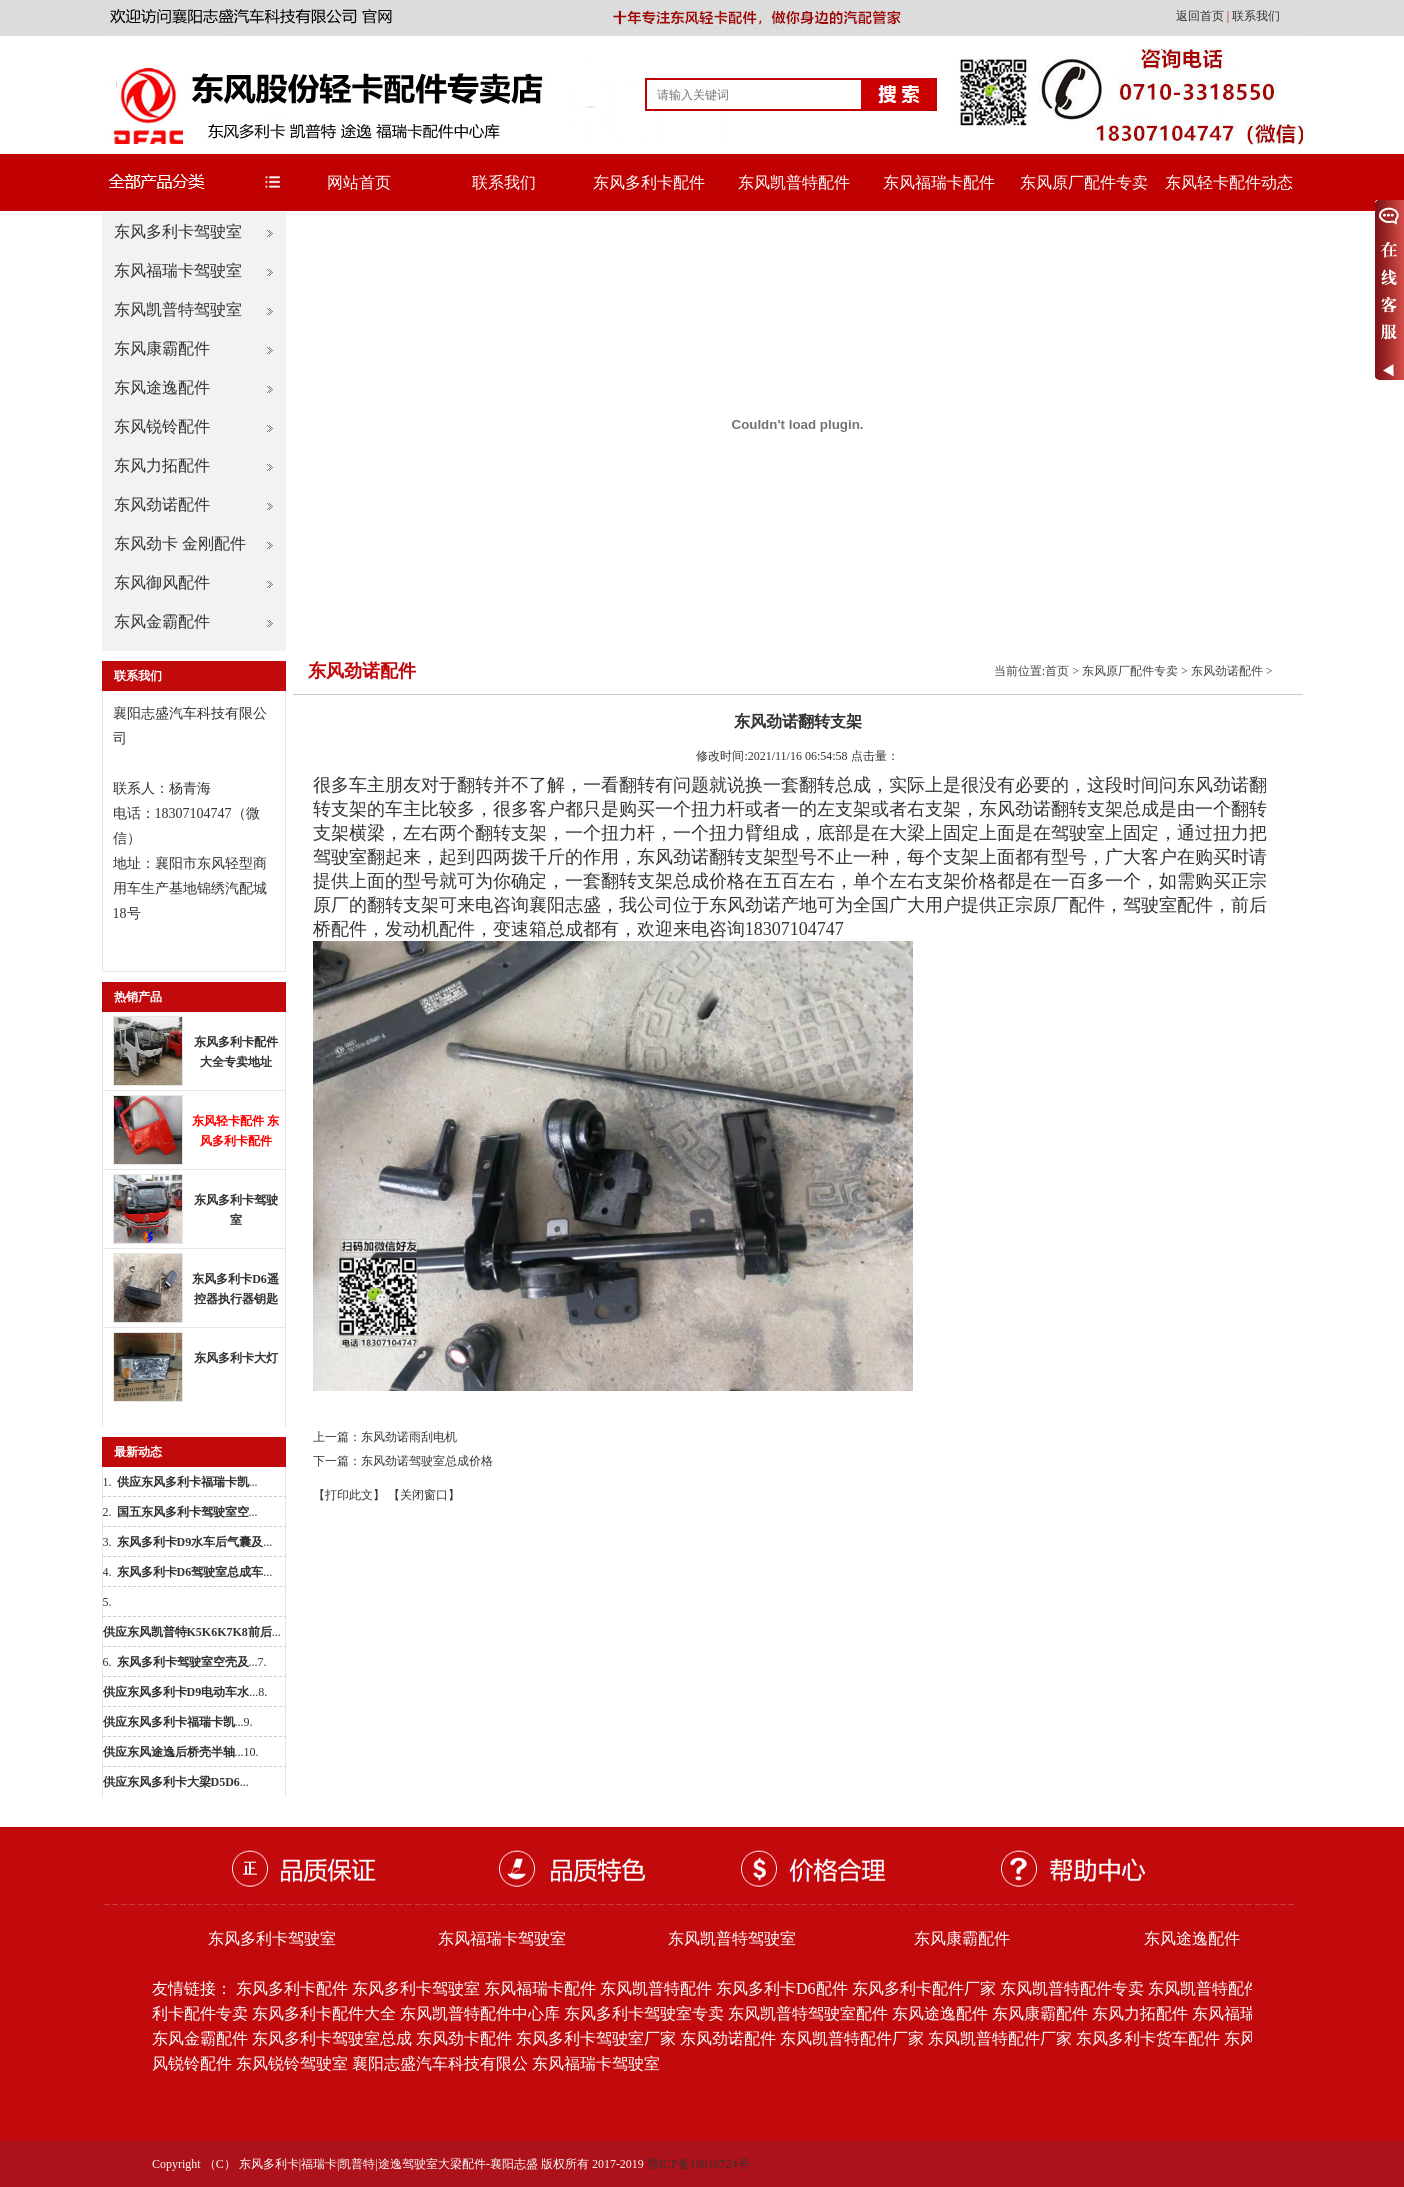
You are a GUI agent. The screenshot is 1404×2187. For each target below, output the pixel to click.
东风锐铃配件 (162, 426)
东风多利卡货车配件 (1148, 2038)
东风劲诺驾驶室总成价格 (427, 1461)
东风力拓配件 (162, 465)
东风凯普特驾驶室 (178, 309)
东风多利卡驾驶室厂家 (596, 2038)
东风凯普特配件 (794, 182)
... (187, 1482)
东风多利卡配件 (649, 182)
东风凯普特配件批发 (1220, 1988)
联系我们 (1256, 16)
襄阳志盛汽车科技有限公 (440, 2063)
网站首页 (359, 182)
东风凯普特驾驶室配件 (808, 2013)
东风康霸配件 (162, 348)
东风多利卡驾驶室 (178, 231)
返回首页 (1201, 16)
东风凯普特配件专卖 (1072, 1988)
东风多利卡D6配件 (782, 1988)
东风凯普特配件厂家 (852, 2038)
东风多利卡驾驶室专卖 (644, 2013)
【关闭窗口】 (424, 1495)
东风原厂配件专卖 (1084, 182)
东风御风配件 (162, 582)
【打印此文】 (349, 1495)
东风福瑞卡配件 (939, 182)
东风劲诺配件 (162, 504)
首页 (1057, 671)
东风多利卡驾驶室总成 (332, 2038)
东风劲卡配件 (464, 2038)
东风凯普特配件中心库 (480, 2013)
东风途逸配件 (162, 387)
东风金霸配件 (162, 621)
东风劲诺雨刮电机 (409, 1437)
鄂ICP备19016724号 (698, 2164)
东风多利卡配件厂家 (924, 1988)
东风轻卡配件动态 (1229, 182)
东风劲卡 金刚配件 (180, 543)
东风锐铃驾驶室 (292, 2063)
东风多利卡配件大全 (324, 2013)
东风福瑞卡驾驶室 (178, 270)
